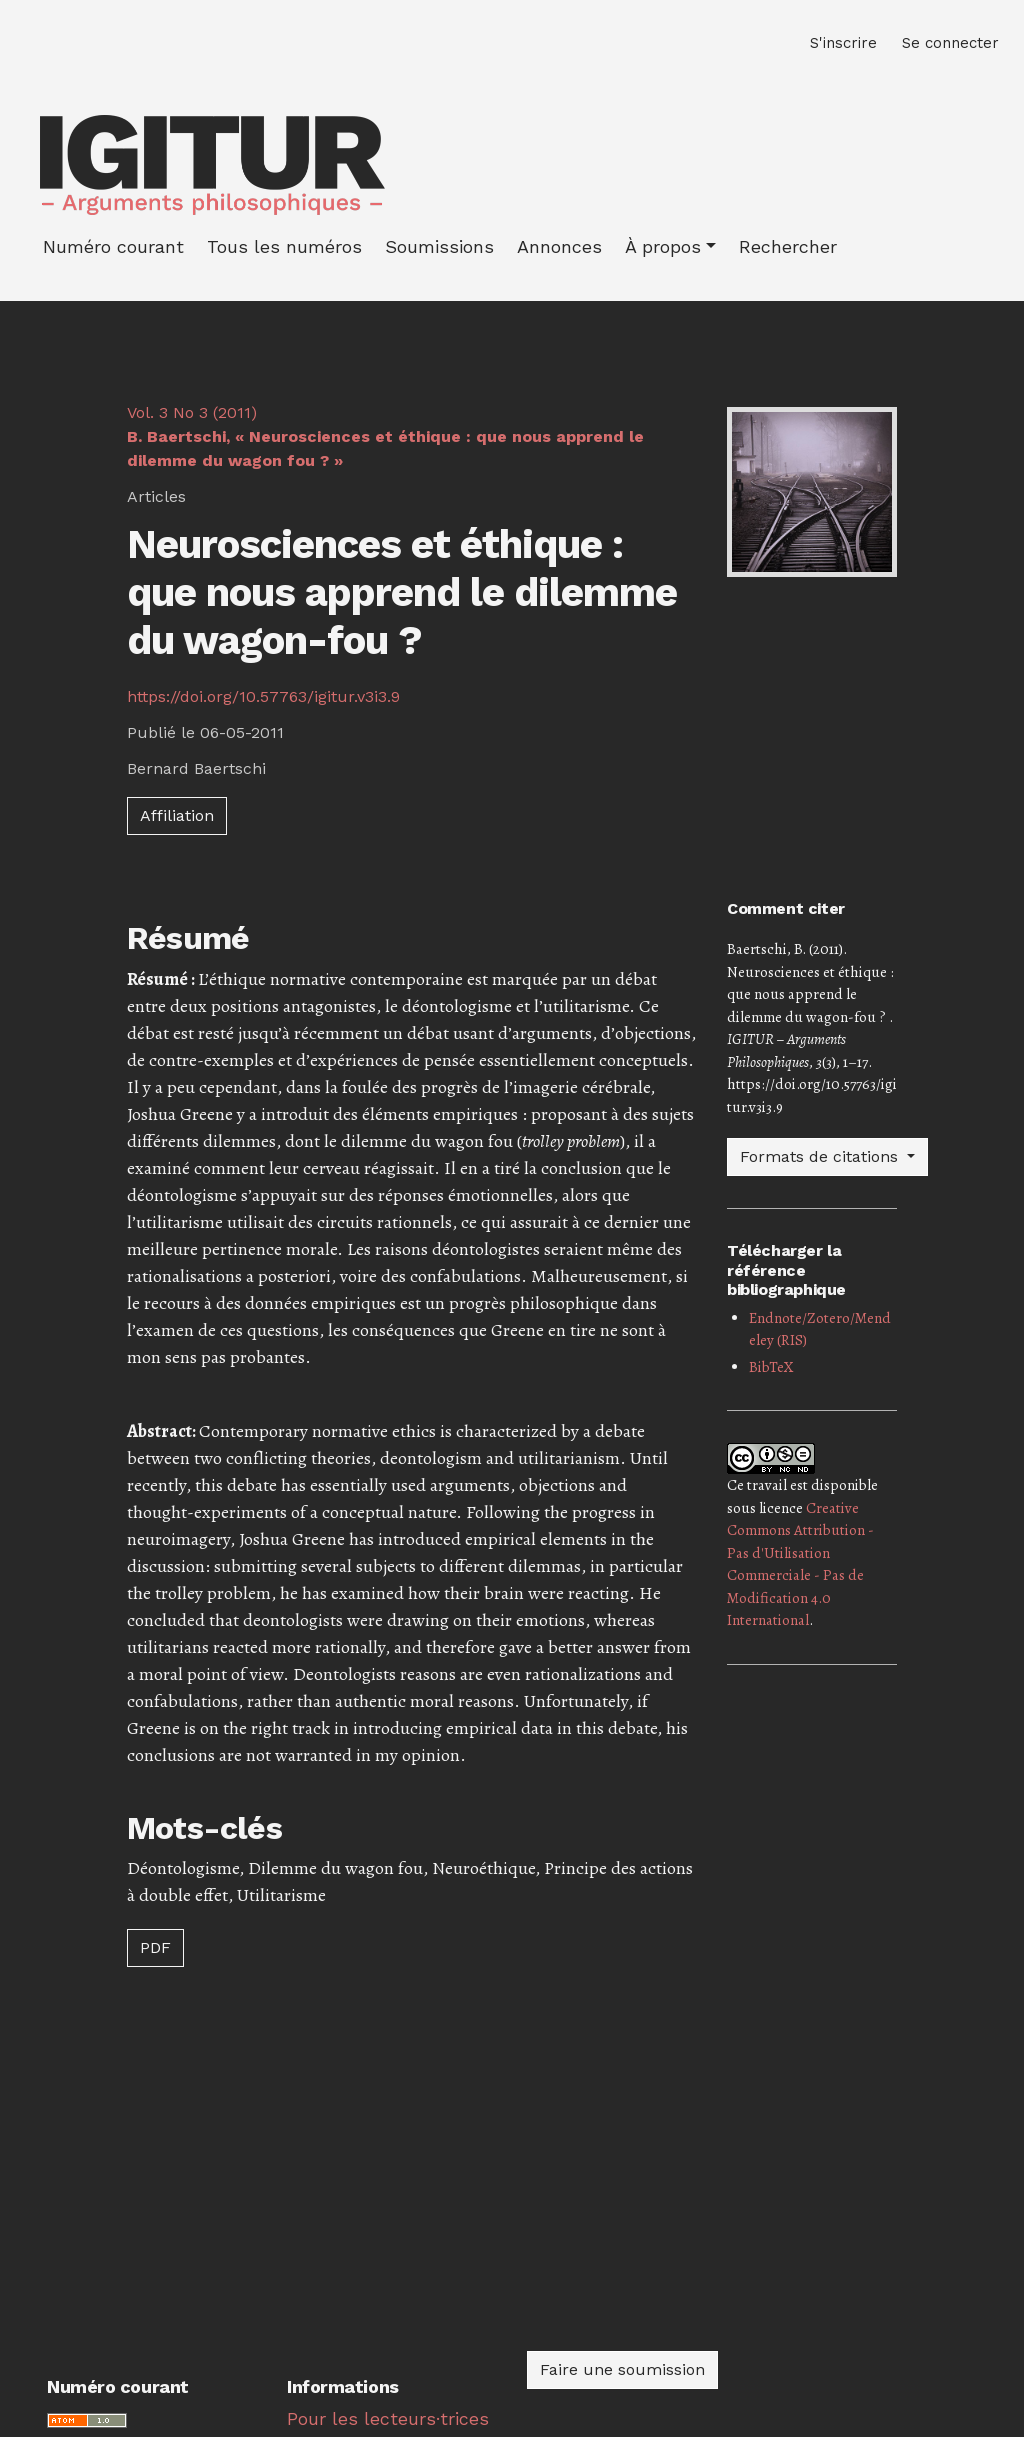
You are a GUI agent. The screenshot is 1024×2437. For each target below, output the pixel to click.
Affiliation (177, 815)
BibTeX (771, 1367)
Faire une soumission (622, 2369)
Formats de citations (821, 1156)
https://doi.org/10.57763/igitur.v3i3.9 (263, 696)
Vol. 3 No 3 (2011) (385, 436)
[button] (670, 246)
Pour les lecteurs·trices (388, 2418)
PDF (155, 1947)
